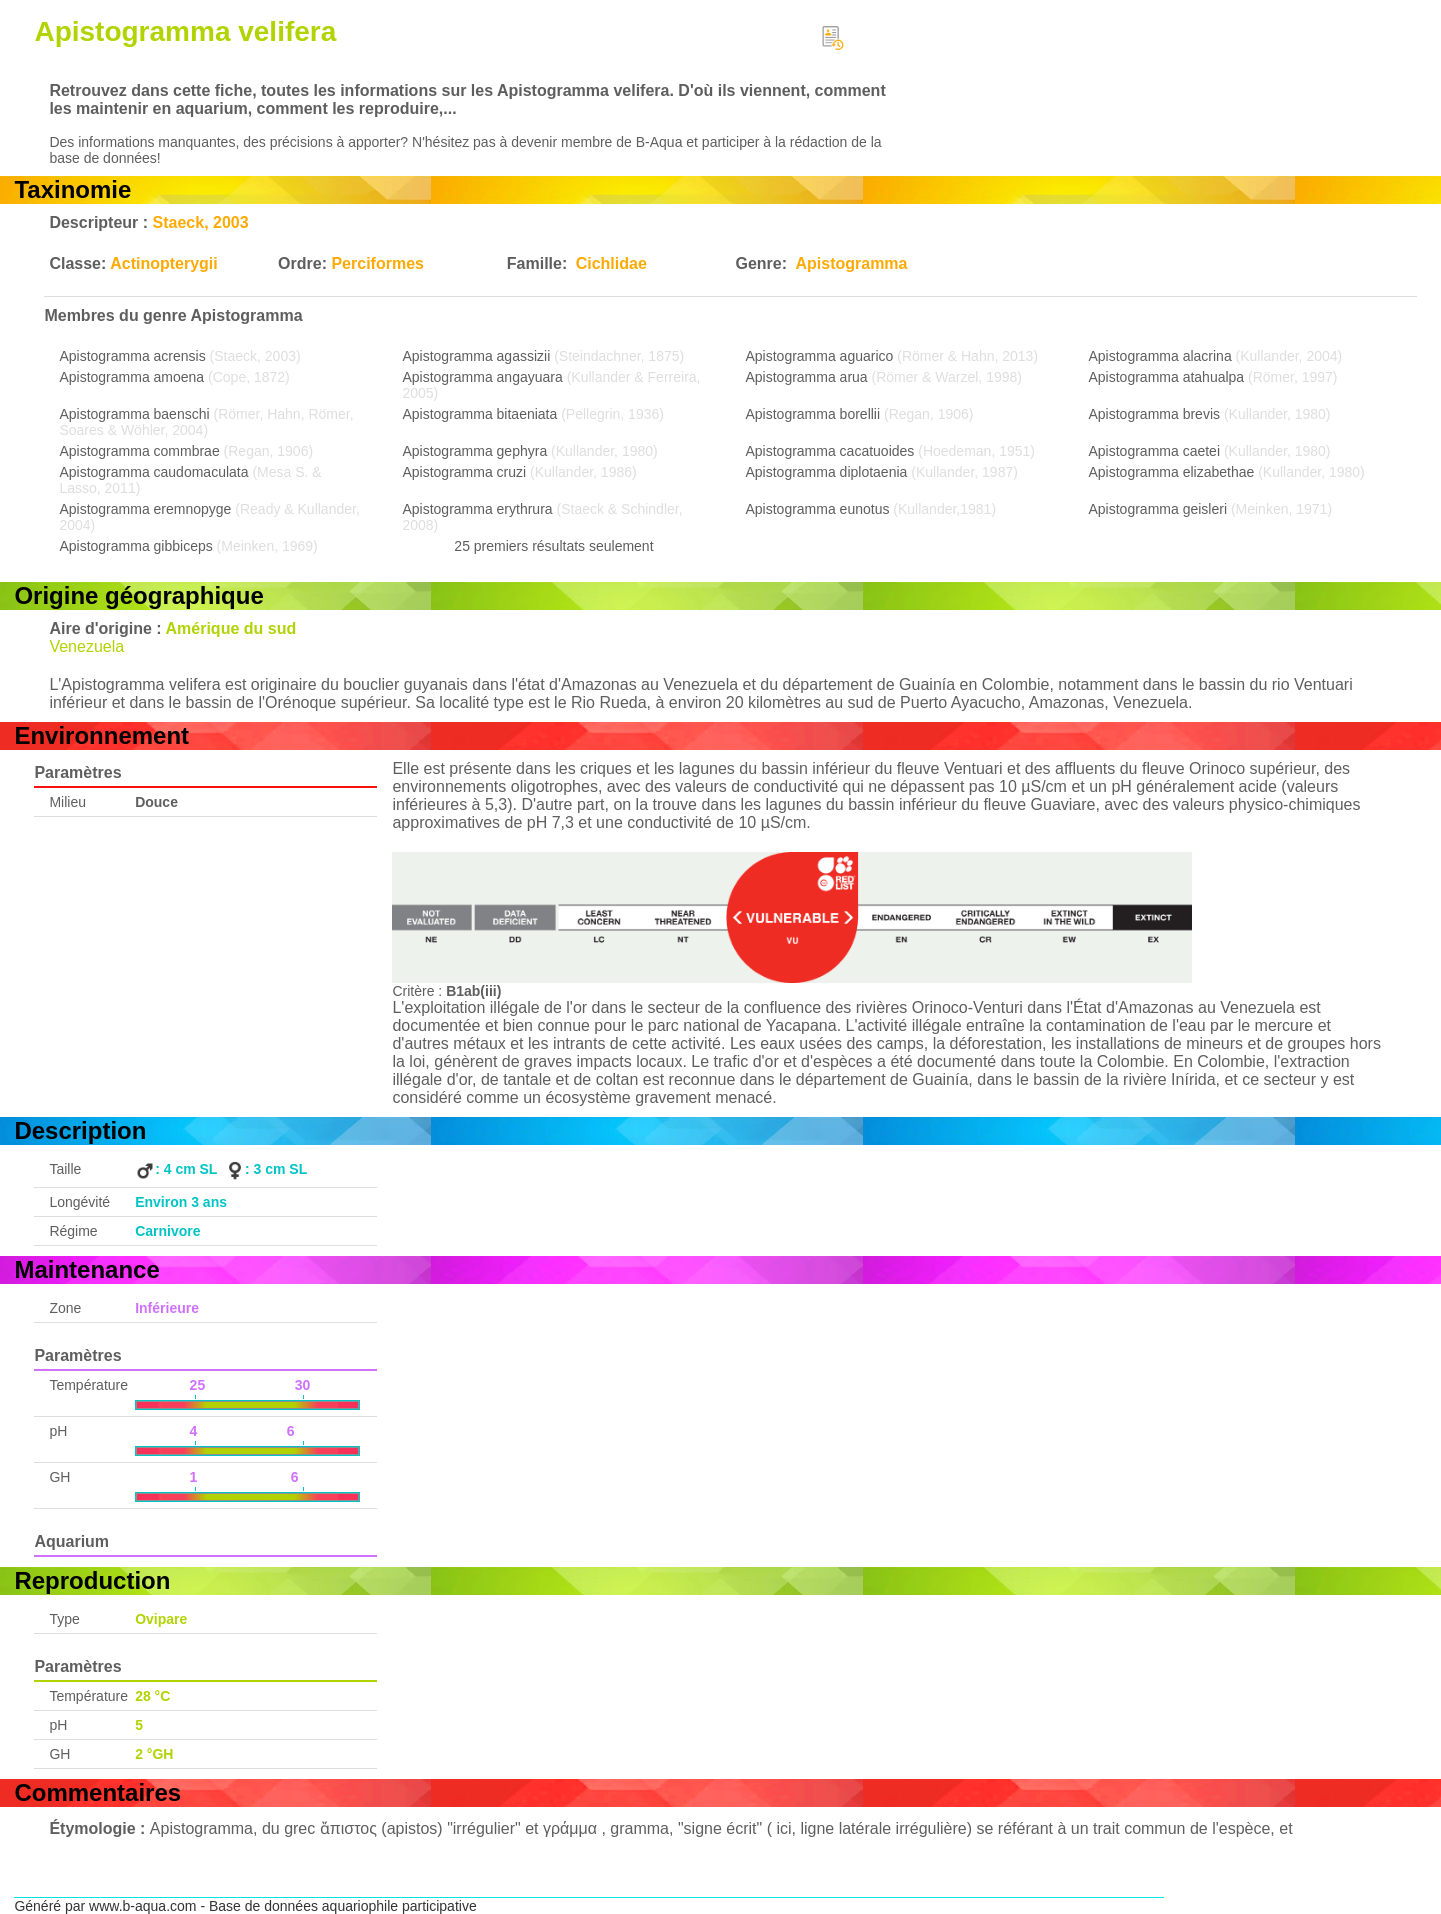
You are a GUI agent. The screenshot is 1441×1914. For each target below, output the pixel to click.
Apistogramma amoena (131, 377)
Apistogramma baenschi (134, 414)
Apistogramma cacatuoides (829, 451)
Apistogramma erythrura (477, 509)
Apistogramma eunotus (817, 509)
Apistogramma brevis (1155, 414)
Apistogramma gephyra (474, 451)
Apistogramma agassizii (476, 356)
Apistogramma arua (806, 377)
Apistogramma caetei (1155, 451)
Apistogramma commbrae (139, 451)
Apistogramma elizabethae (1172, 472)
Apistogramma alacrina (1160, 356)
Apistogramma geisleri (1158, 509)
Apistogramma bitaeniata (479, 414)
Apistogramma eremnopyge (145, 509)
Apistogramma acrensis (132, 356)
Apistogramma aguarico (819, 356)
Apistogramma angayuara (482, 377)
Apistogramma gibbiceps (135, 546)
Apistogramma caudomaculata (153, 472)
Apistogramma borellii (812, 414)
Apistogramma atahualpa (1167, 377)
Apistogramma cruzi (464, 472)
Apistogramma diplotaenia (826, 472)
